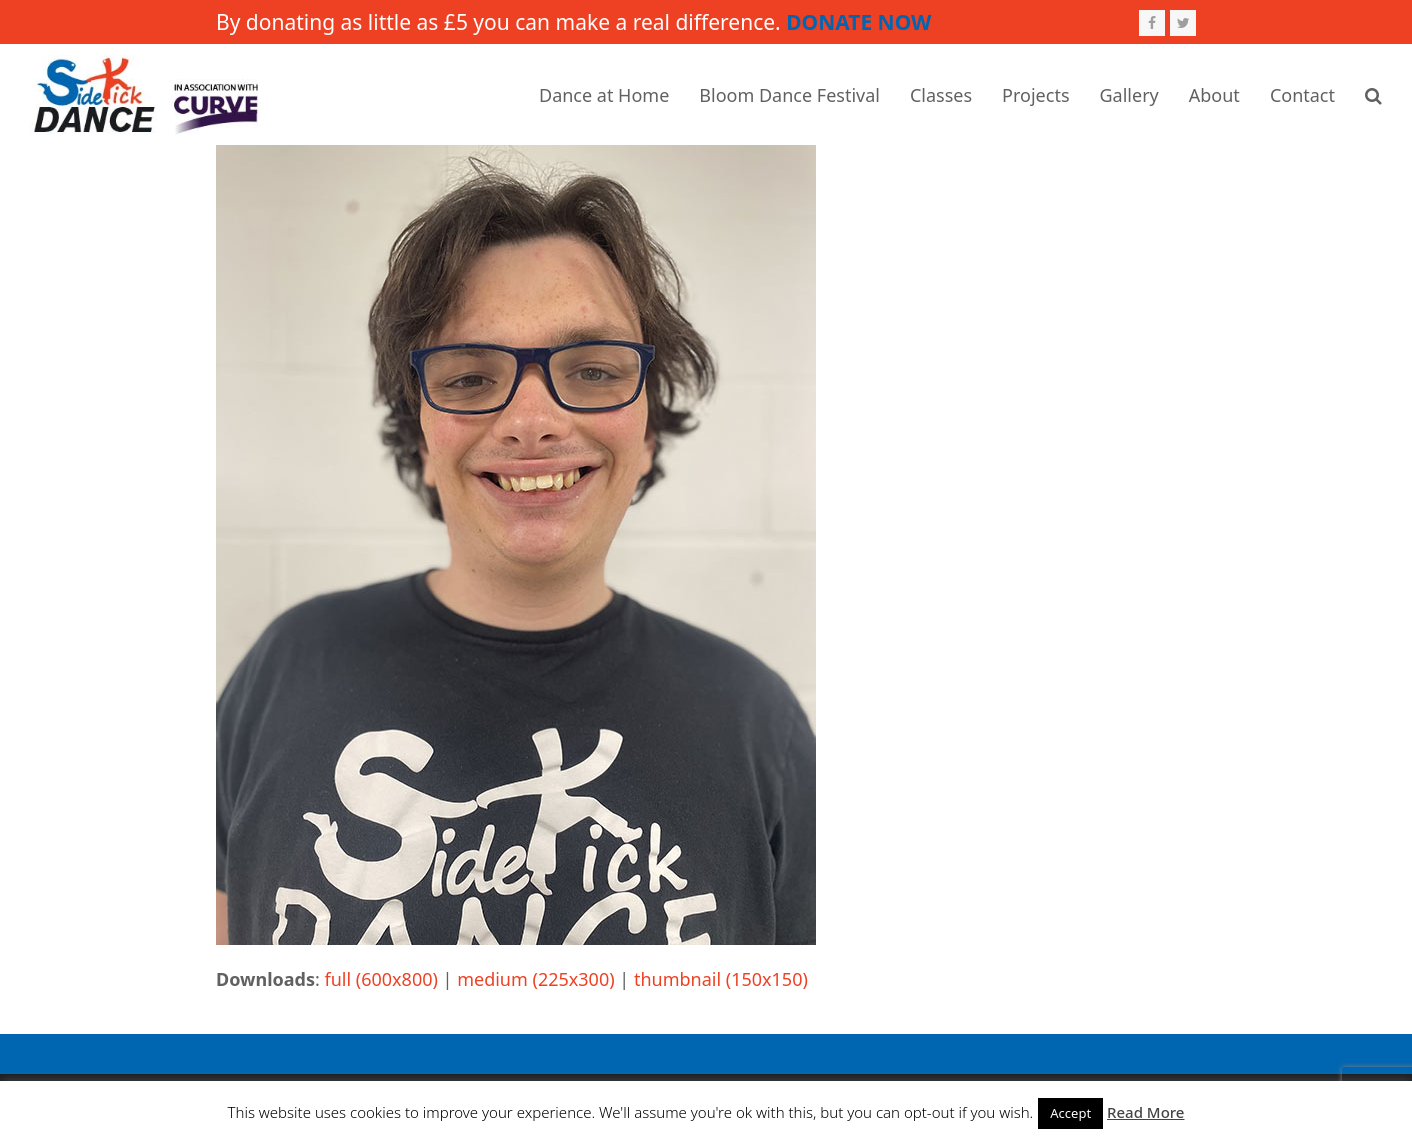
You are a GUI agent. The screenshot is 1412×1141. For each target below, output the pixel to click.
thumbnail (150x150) (721, 979)
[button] (1373, 95)
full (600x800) (381, 979)
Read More (1145, 1112)
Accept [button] (1070, 1113)
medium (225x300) (535, 979)
